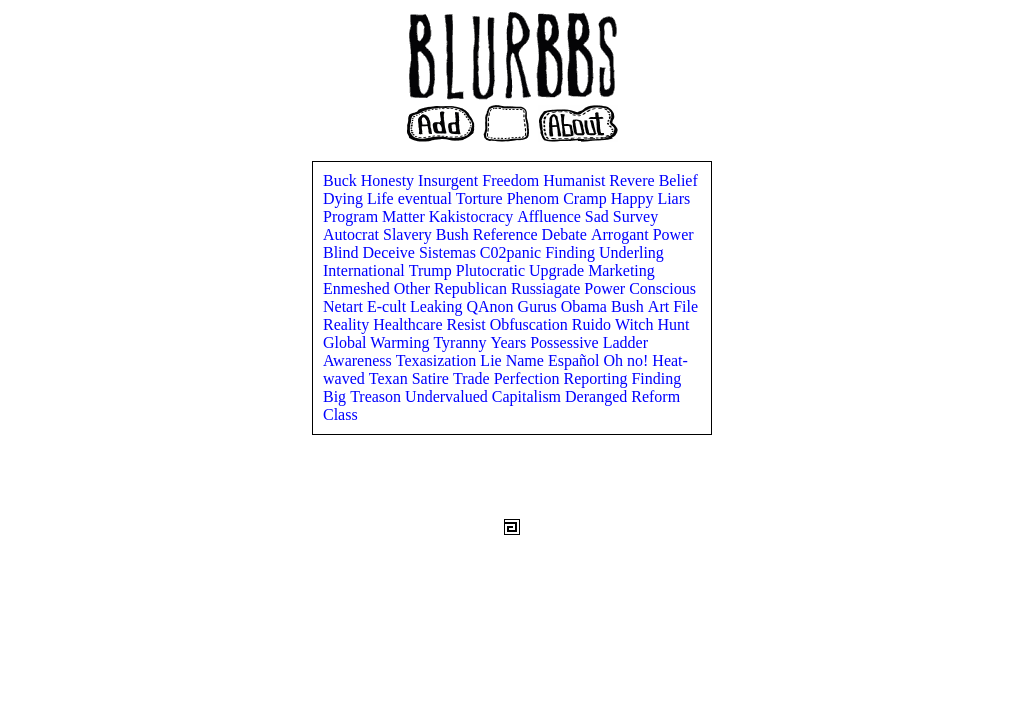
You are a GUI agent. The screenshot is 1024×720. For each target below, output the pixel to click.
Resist (468, 324)
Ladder (625, 342)
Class (340, 414)
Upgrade (558, 270)
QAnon (492, 306)
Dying (345, 198)
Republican (472, 288)
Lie (492, 360)
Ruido (593, 324)
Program (352, 216)
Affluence (551, 216)
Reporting (597, 378)
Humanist (576, 180)
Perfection (529, 378)
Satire (432, 378)
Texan (390, 378)
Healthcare (409, 324)
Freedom (512, 180)
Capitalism (528, 396)
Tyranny (461, 342)
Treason (377, 396)
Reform (655, 396)
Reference (507, 234)
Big (336, 396)
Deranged (598, 396)
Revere (633, 180)
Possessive (566, 342)
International (366, 270)
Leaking (438, 306)
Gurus (539, 306)
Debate (566, 234)
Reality (348, 324)
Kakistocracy (473, 216)
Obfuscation (531, 324)
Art (660, 306)
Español (576, 360)
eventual (427, 198)
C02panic (512, 252)
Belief (678, 180)
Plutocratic (492, 270)
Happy (634, 198)
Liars (673, 198)
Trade (473, 378)
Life (382, 198)
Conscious (662, 288)
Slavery (409, 234)
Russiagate (547, 288)
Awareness (359, 360)
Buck (342, 180)
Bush (454, 234)
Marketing (621, 270)
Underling (631, 252)
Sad (599, 216)
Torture (481, 198)
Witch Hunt (652, 324)
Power (673, 234)
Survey (635, 216)
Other (414, 288)
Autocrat (353, 234)
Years (511, 342)
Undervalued (448, 396)
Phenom (535, 198)
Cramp (587, 198)
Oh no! (627, 360)
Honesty (389, 180)
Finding (572, 252)
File (685, 306)
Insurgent (450, 180)
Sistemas (449, 252)
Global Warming (378, 342)
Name (527, 360)
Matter (405, 216)
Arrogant (622, 234)
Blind (343, 252)
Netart (345, 306)
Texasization (438, 360)
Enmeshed (358, 288)
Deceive (391, 252)
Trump (432, 270)
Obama (586, 306)
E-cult (388, 306)
